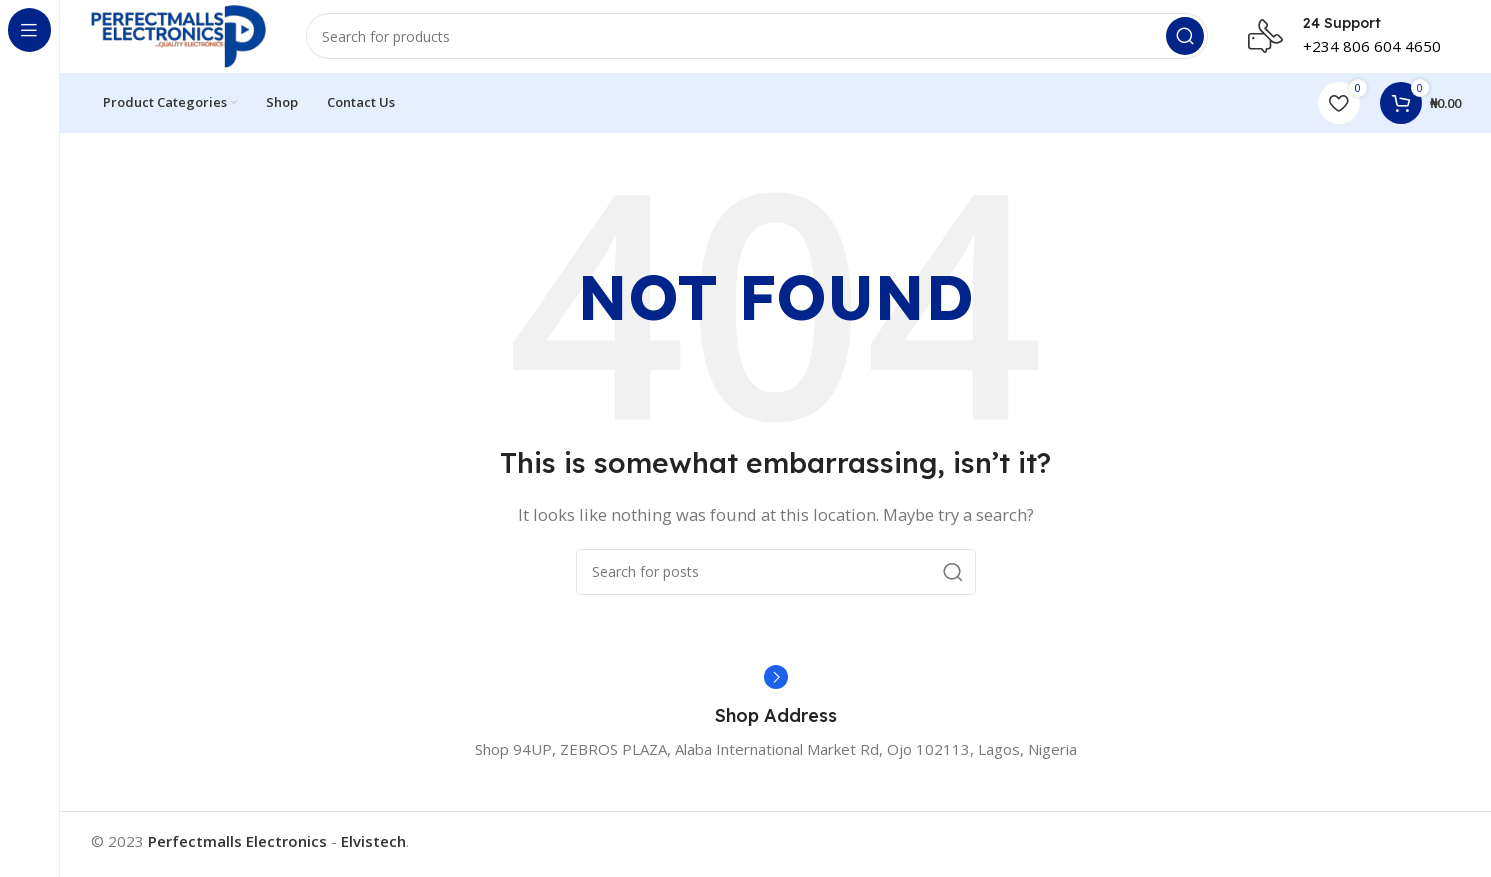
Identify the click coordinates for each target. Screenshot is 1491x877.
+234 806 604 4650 (1372, 50)
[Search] (767, 40)
